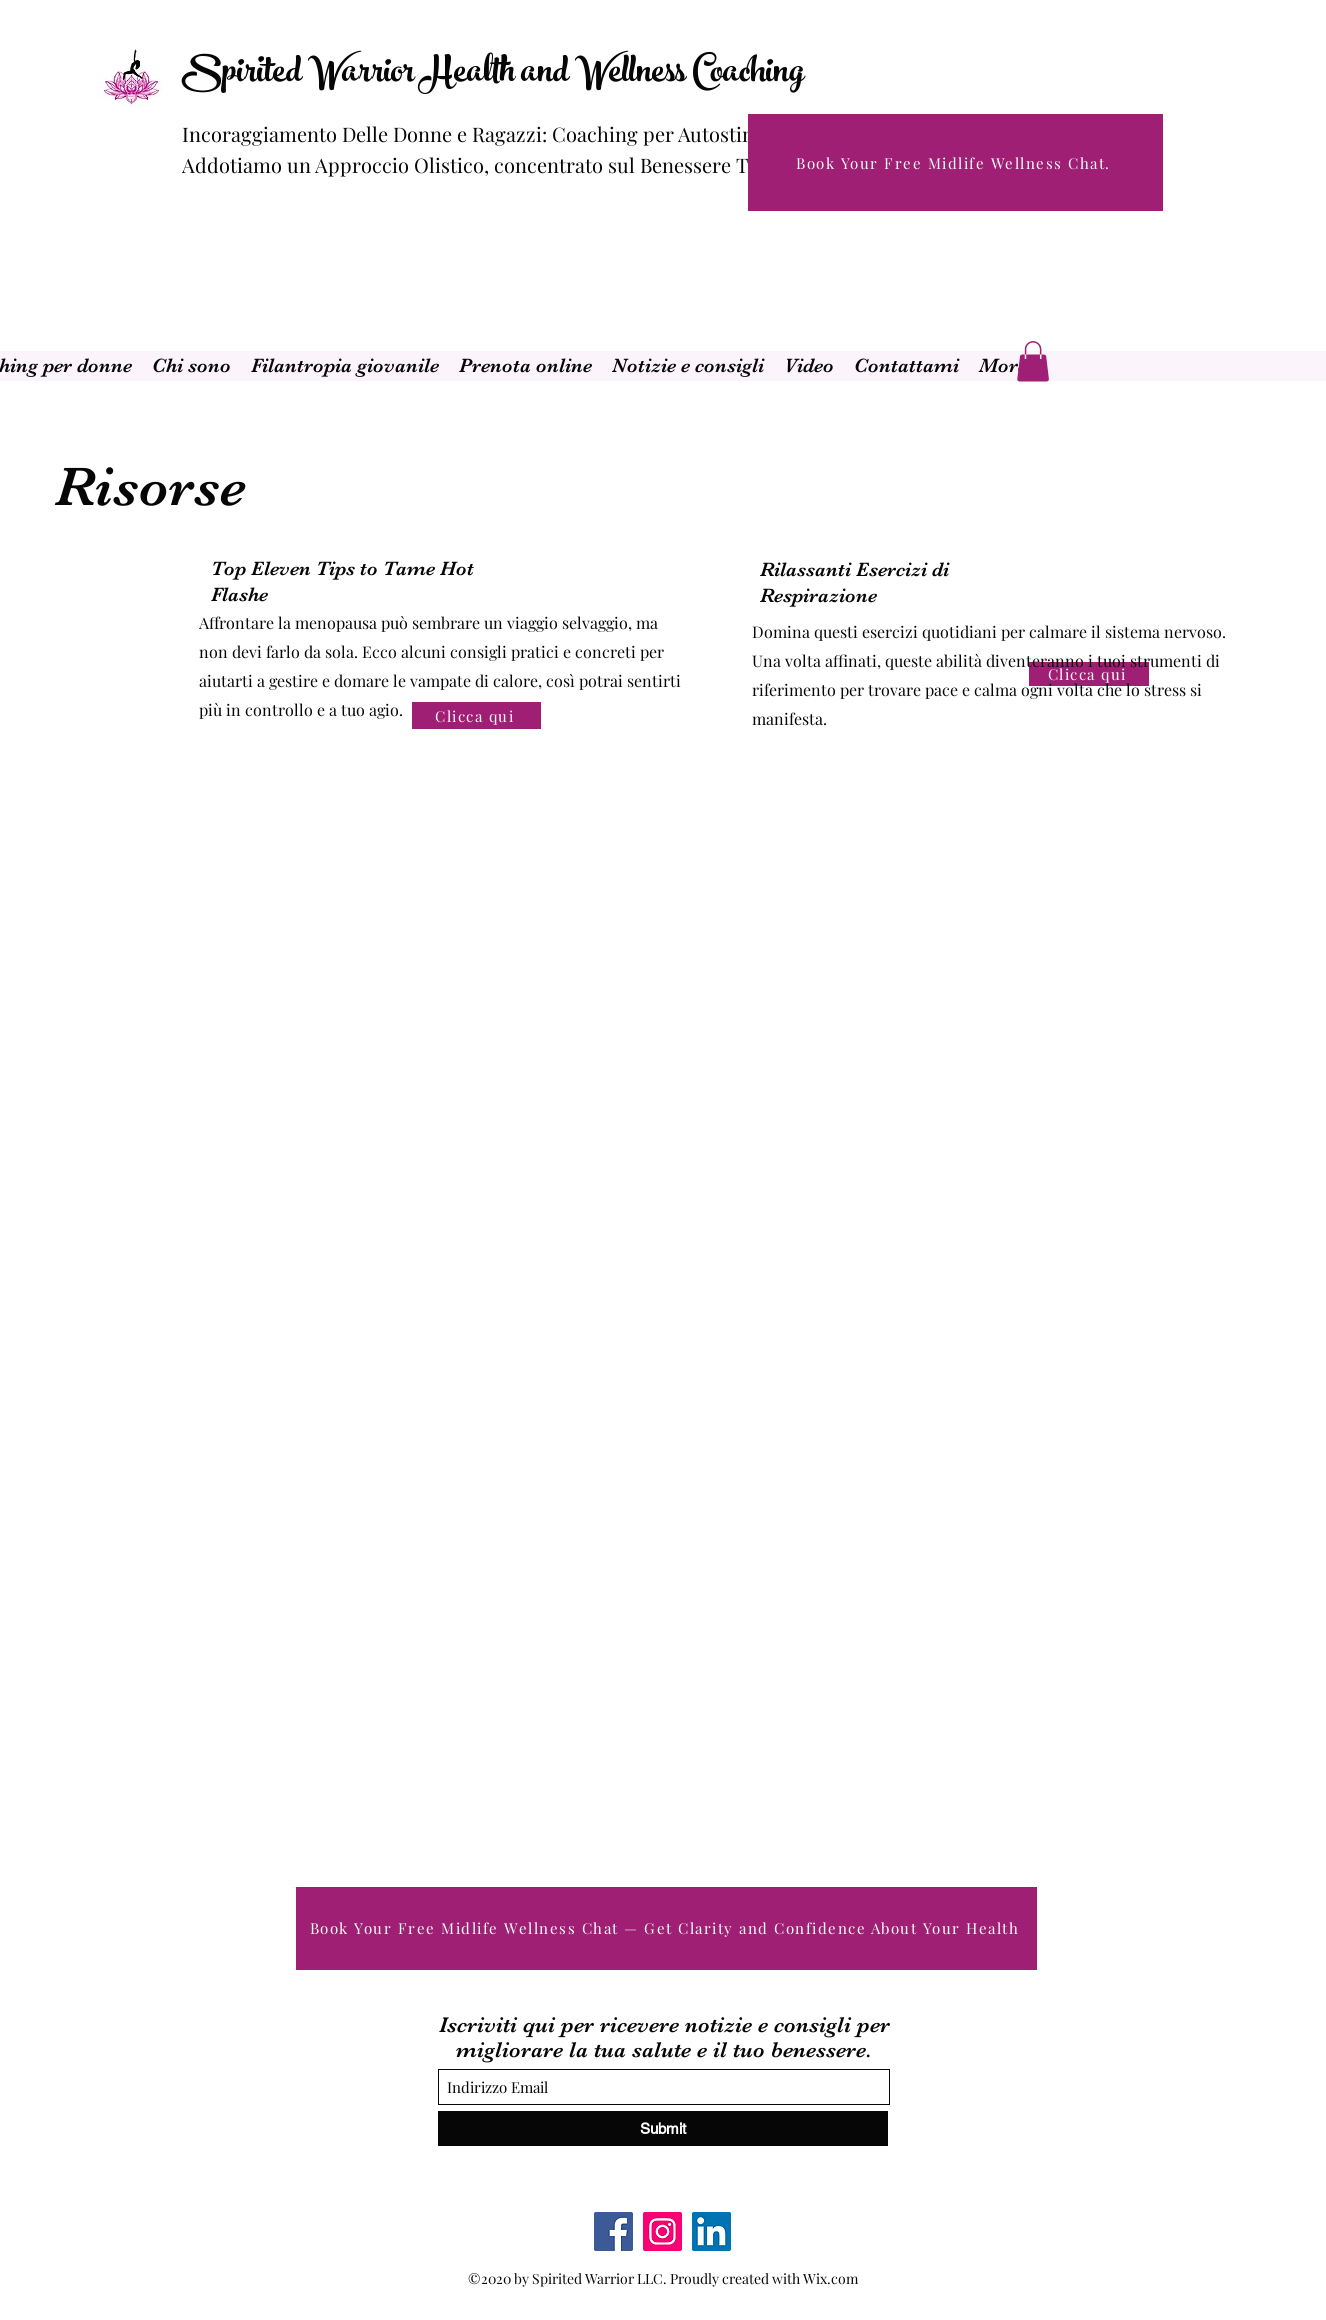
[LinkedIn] (711, 2231)
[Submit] (663, 2128)
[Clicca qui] (476, 715)
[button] (1033, 361)
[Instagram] (662, 2231)
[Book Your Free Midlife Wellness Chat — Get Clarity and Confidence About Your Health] (666, 1928)
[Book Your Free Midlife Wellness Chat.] (955, 162)
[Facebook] (613, 2231)
